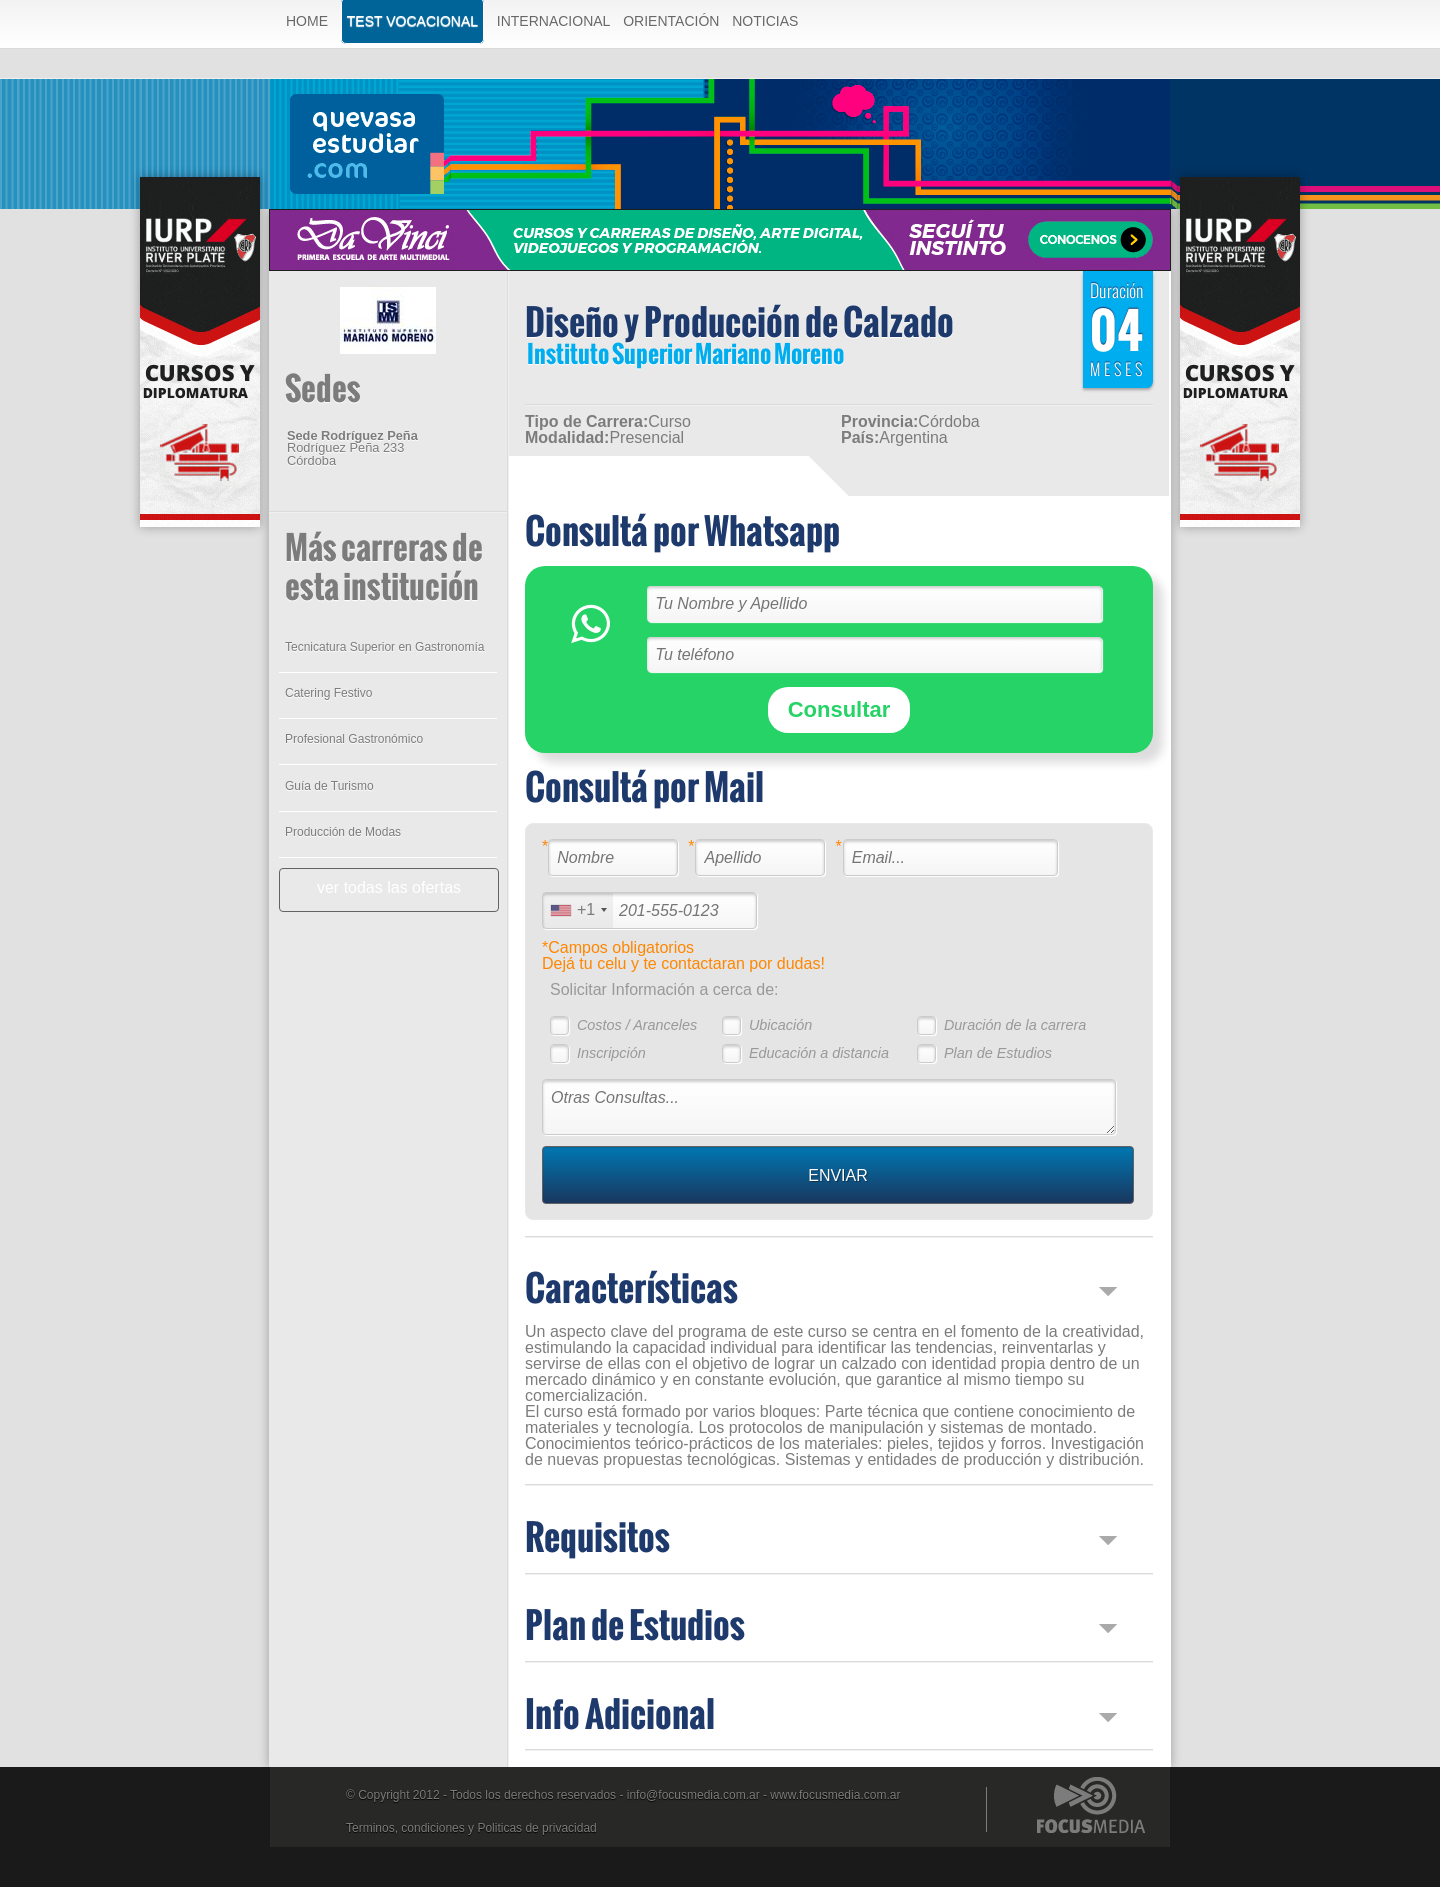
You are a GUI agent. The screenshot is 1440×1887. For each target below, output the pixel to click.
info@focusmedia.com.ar (693, 1795)
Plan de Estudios (998, 1053)
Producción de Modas (343, 832)
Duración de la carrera (1015, 1025)
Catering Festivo (328, 693)
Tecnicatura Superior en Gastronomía (384, 647)
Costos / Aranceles (637, 1025)
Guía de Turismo (329, 786)
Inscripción (611, 1053)
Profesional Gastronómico (354, 739)
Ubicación (780, 1025)
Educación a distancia (819, 1053)
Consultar (839, 709)
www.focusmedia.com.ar (835, 1795)
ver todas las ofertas (389, 887)
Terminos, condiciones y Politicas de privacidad (471, 1828)
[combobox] (578, 910)
